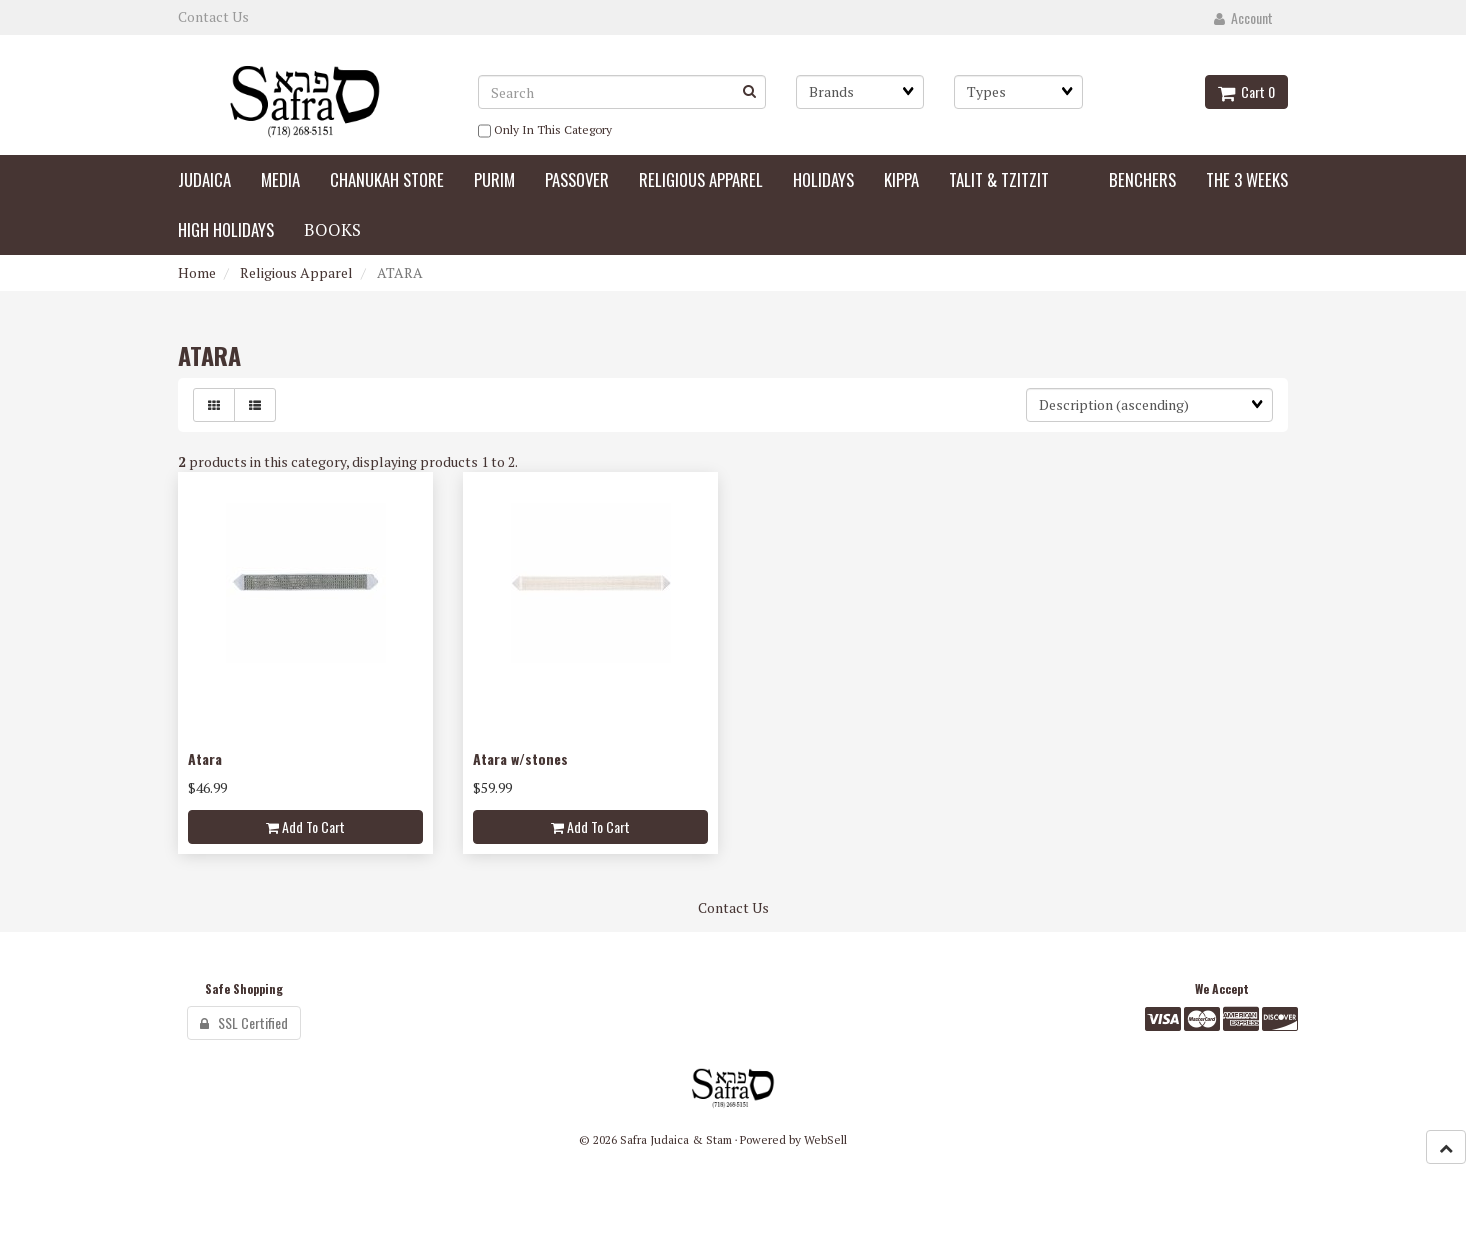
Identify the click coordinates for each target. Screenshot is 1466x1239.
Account (1243, 17)
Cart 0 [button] (1246, 91)
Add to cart (305, 826)
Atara (205, 758)
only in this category (545, 131)
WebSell (825, 1139)
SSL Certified (244, 1022)
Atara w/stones (520, 758)
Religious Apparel (296, 272)
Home (197, 272)
